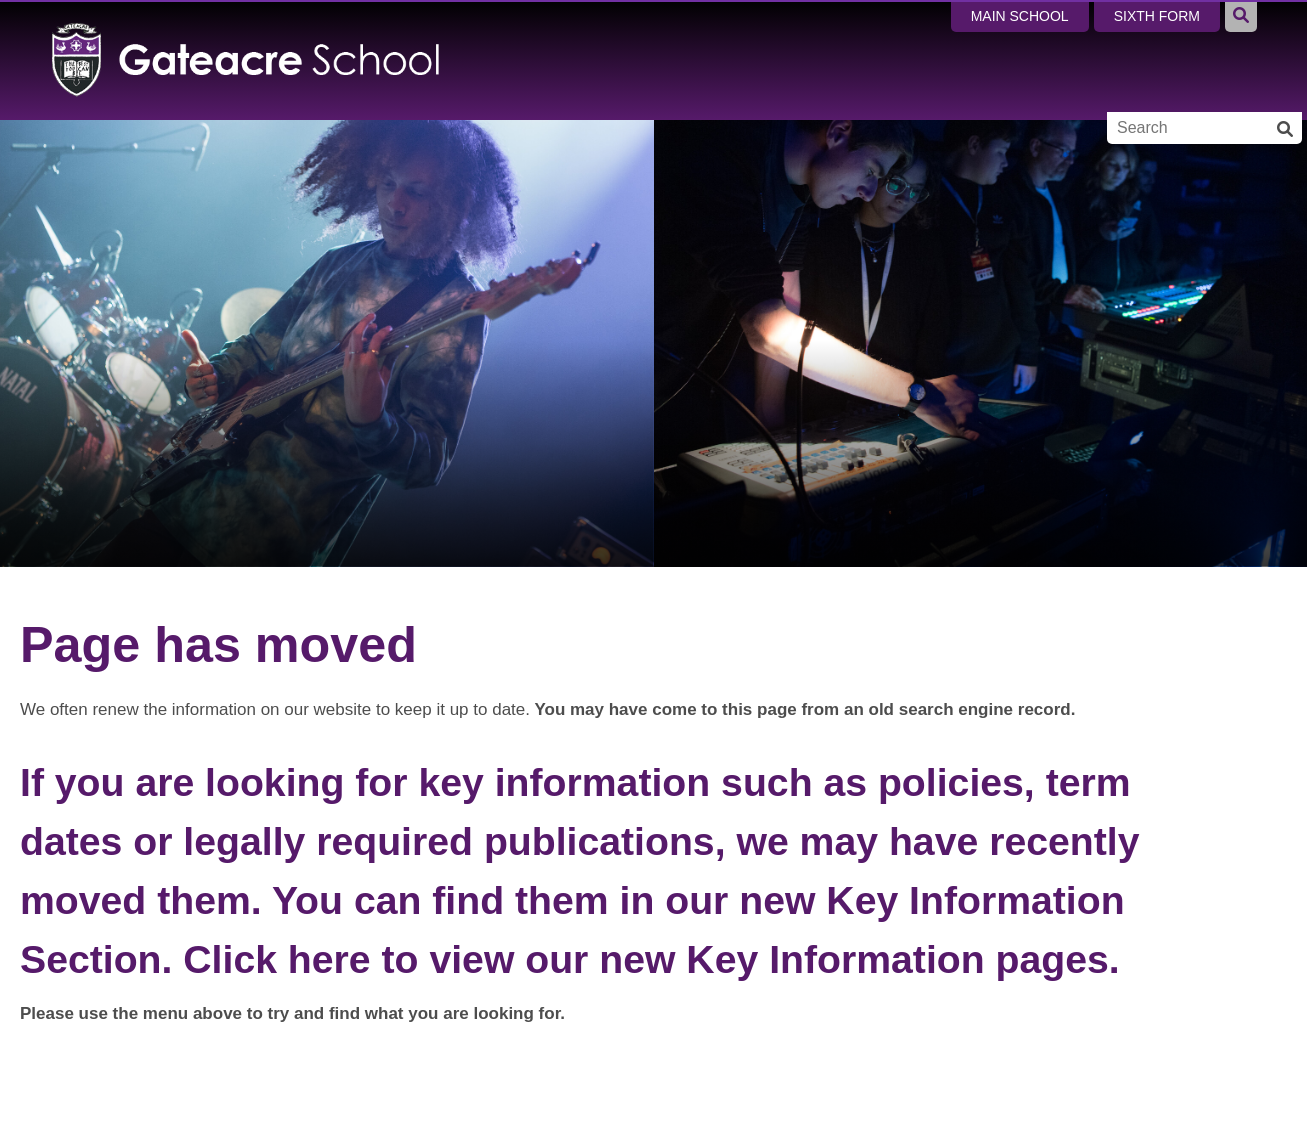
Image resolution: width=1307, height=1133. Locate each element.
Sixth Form (1157, 16)
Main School (1020, 16)
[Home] (246, 60)
